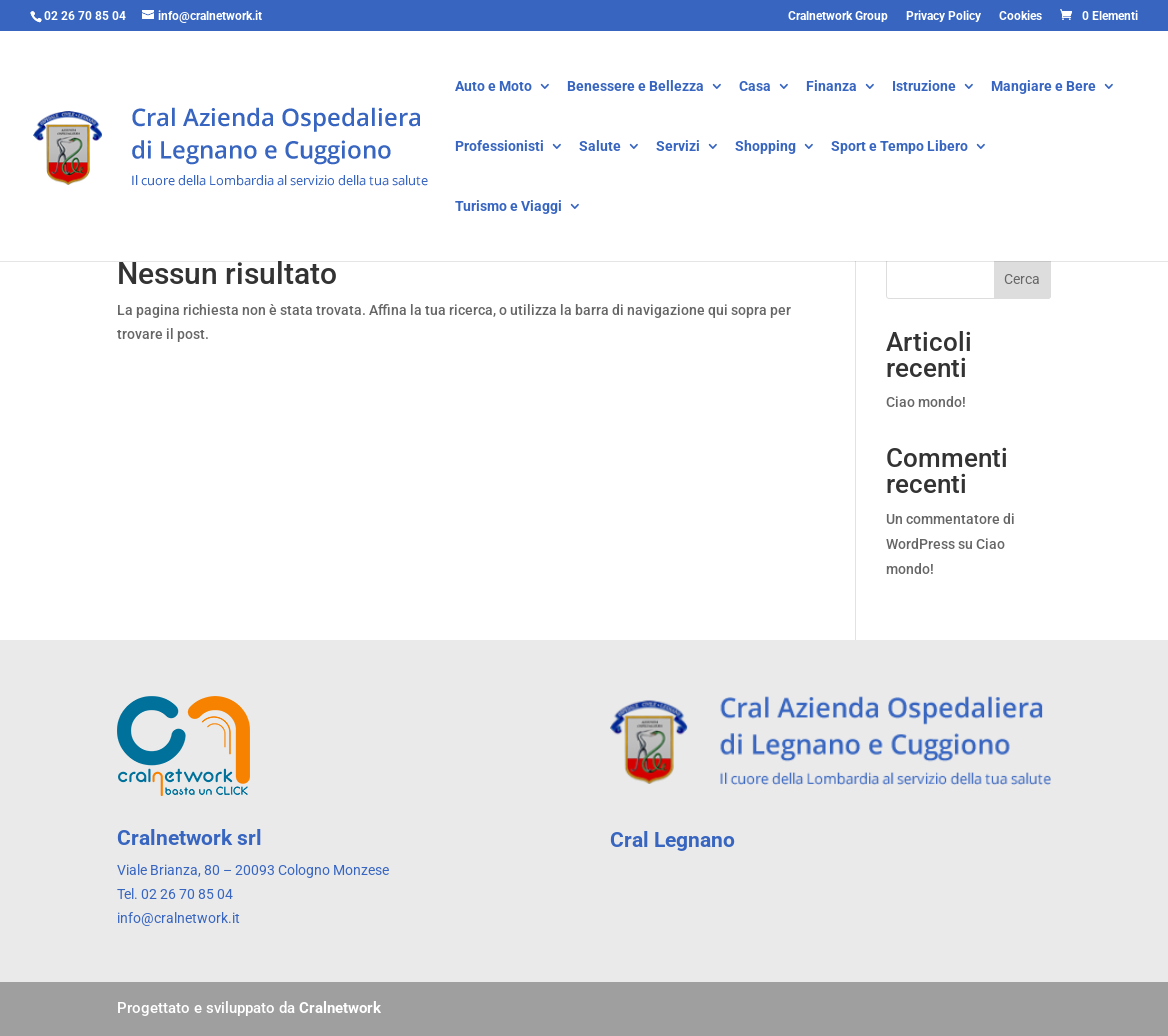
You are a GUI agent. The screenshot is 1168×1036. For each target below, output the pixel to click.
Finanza (831, 87)
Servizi (678, 147)
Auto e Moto (493, 87)
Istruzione (924, 87)
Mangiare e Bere (1043, 87)
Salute (600, 147)
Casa (755, 87)
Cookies (1020, 16)
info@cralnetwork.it (178, 918)
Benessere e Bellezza (635, 87)
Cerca (1022, 279)
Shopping (765, 147)
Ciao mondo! (926, 402)
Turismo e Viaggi (508, 207)
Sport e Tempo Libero (899, 147)
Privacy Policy (943, 16)
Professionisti (499, 147)
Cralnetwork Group (838, 16)
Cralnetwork (340, 1008)
